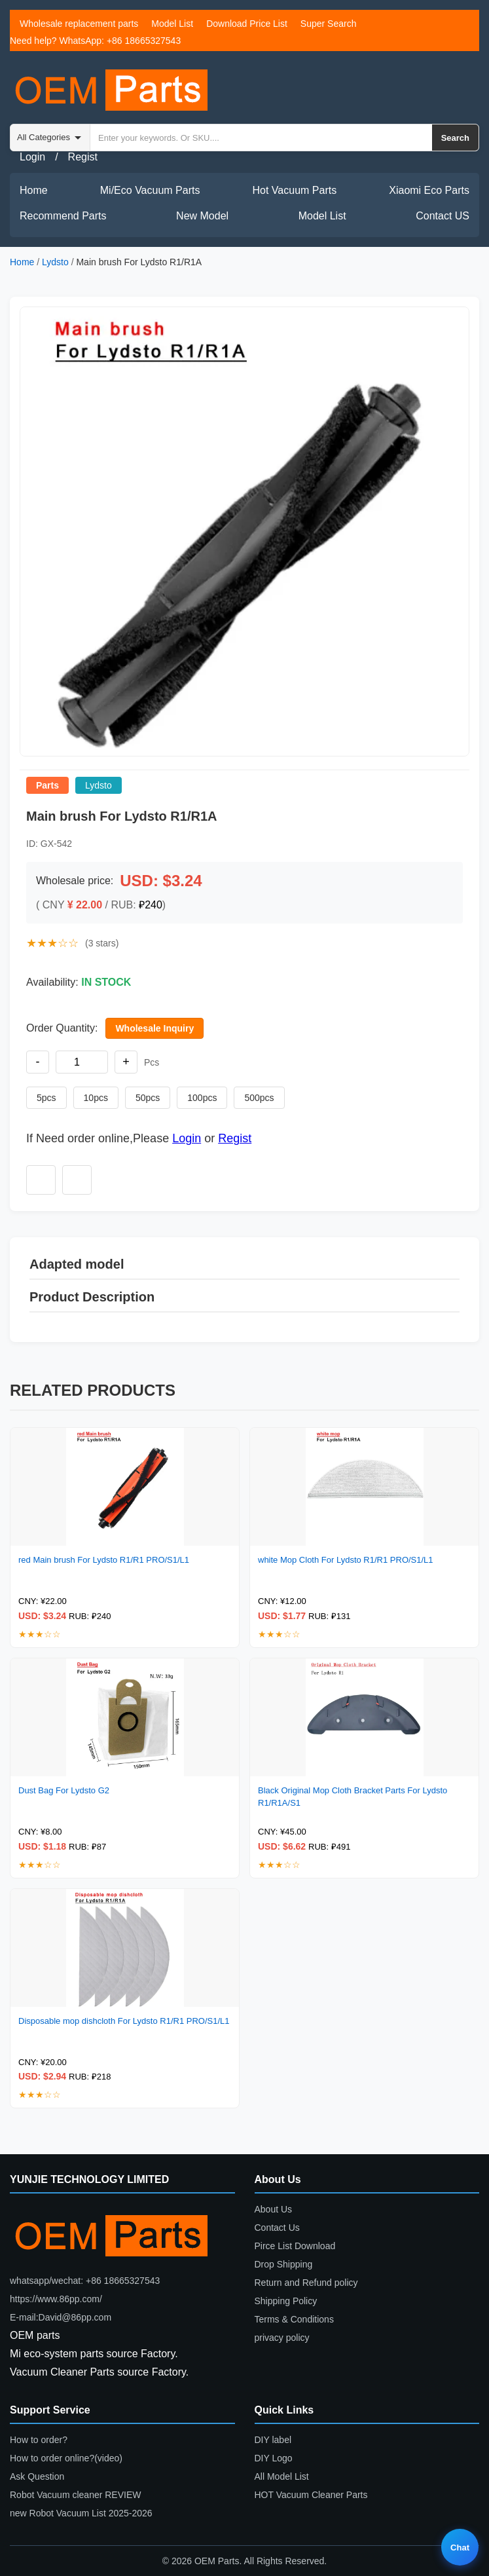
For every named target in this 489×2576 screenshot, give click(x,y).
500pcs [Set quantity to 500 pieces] (259, 1097)
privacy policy (282, 2337)
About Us (274, 2209)
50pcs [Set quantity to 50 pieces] (148, 1097)
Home (34, 190)
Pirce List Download (295, 2246)
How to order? (38, 2440)
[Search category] (50, 137)
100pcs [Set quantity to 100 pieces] (202, 1097)
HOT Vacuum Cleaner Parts (311, 2495)
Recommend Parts (63, 215)
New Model (202, 215)
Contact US (442, 215)
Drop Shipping (284, 2264)
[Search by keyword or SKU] (261, 137)
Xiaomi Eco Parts (429, 190)
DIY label (273, 2440)
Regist (83, 156)
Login (32, 156)
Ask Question (37, 2476)
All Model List (282, 2476)
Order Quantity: (62, 1028)
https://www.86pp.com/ (56, 2299)
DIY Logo (274, 2458)
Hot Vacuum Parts (295, 190)
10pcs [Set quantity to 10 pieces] (96, 1097)
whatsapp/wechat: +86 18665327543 (85, 2280)
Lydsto (55, 262)
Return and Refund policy (306, 2282)
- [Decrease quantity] (38, 1061)
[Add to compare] (77, 1180)
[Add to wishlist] (41, 1180)
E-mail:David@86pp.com (60, 2317)
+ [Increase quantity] (126, 1061)
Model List (172, 23)
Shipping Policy (286, 2301)
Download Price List (246, 23)
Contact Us (277, 2227)
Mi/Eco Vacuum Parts (150, 190)
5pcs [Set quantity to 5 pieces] (46, 1097)
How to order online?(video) (66, 2458)
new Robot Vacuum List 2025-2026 (81, 2513)
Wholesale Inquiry (154, 1028)
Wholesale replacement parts (79, 23)
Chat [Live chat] (459, 2547)
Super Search (328, 23)
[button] (244, 531)
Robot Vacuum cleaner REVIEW (75, 2495)
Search (455, 138)
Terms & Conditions (294, 2319)
